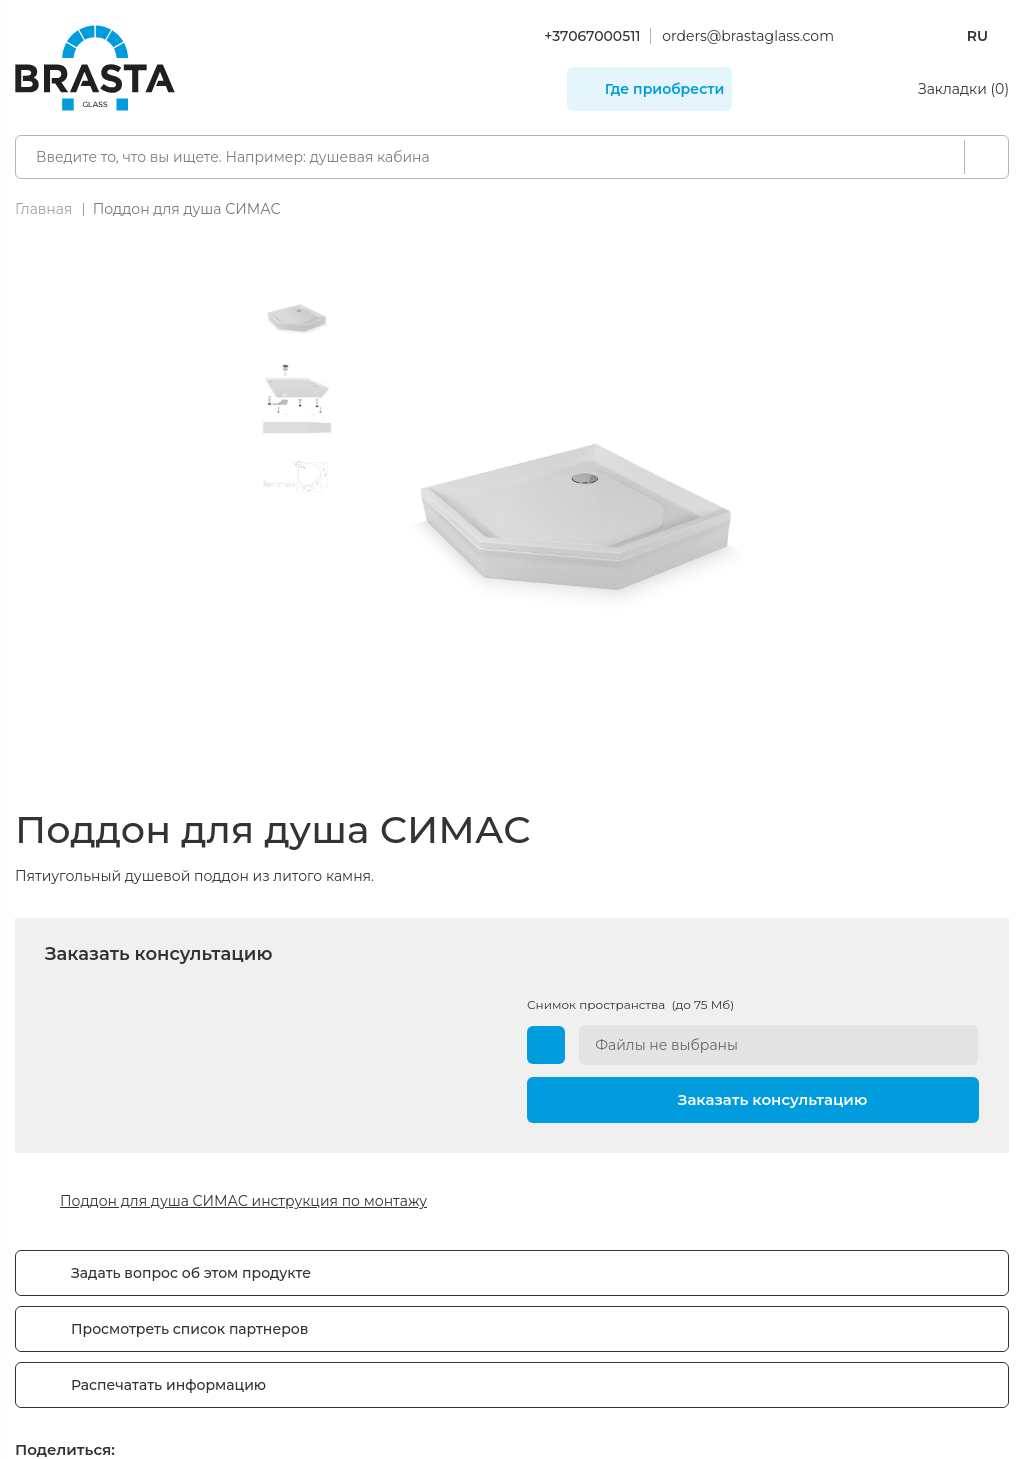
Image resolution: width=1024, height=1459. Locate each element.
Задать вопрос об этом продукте (191, 1273)
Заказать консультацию (773, 1098)
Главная (43, 209)
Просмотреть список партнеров (189, 1329)
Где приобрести (665, 89)
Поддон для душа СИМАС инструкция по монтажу (243, 1201)
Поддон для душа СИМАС (187, 209)
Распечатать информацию (168, 1385)
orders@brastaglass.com (748, 36)
